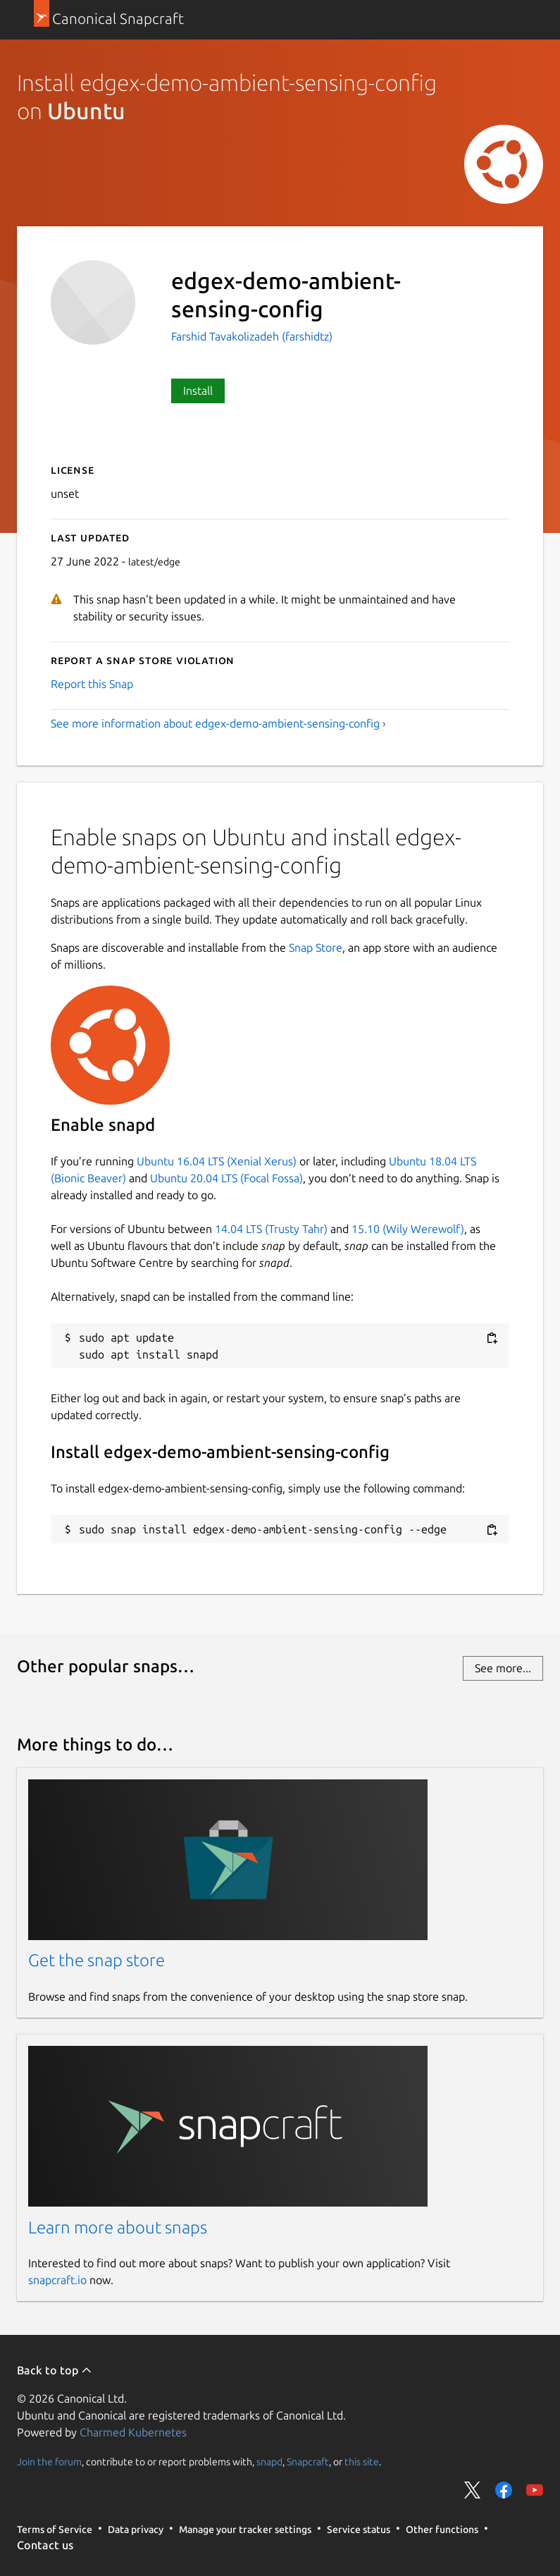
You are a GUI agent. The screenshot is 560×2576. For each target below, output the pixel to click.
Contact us (45, 2545)
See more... (503, 1668)
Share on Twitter (472, 2490)
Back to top (54, 2370)
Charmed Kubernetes (133, 2432)
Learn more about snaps (117, 2227)
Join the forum (49, 2461)
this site (361, 2461)
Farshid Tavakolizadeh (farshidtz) (251, 336)
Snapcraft (308, 2461)
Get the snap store (96, 1960)
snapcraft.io (57, 2280)
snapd (269, 2461)
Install (198, 390)
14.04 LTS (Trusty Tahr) (271, 1228)
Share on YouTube (534, 2490)
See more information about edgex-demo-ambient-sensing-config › (218, 723)
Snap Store (315, 947)
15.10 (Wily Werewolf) (407, 1228)
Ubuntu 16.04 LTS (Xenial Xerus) (217, 1161)
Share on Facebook (503, 2490)
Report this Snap (92, 683)
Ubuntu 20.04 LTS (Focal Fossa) (226, 1178)
